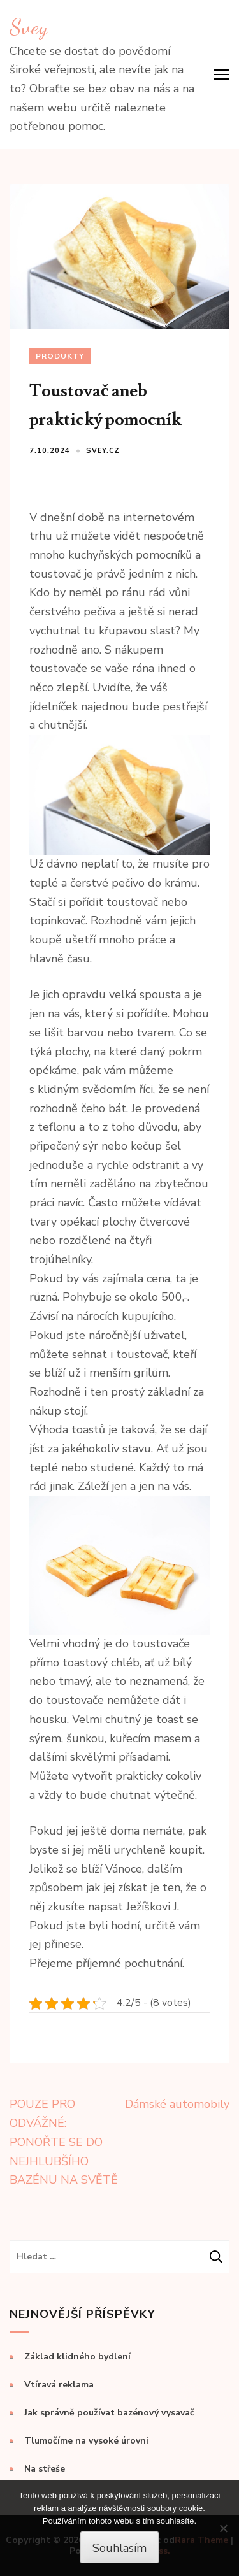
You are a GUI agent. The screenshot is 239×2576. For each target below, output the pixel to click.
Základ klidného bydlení (77, 2357)
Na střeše (44, 2469)
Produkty (60, 356)
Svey (29, 26)
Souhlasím (119, 2548)
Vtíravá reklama (59, 2385)
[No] (223, 2528)
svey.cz (103, 450)
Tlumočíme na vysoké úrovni (86, 2441)
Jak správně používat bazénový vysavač (109, 2413)
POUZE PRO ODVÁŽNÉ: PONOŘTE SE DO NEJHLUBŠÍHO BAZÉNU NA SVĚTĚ (64, 2141)
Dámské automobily (177, 2104)
